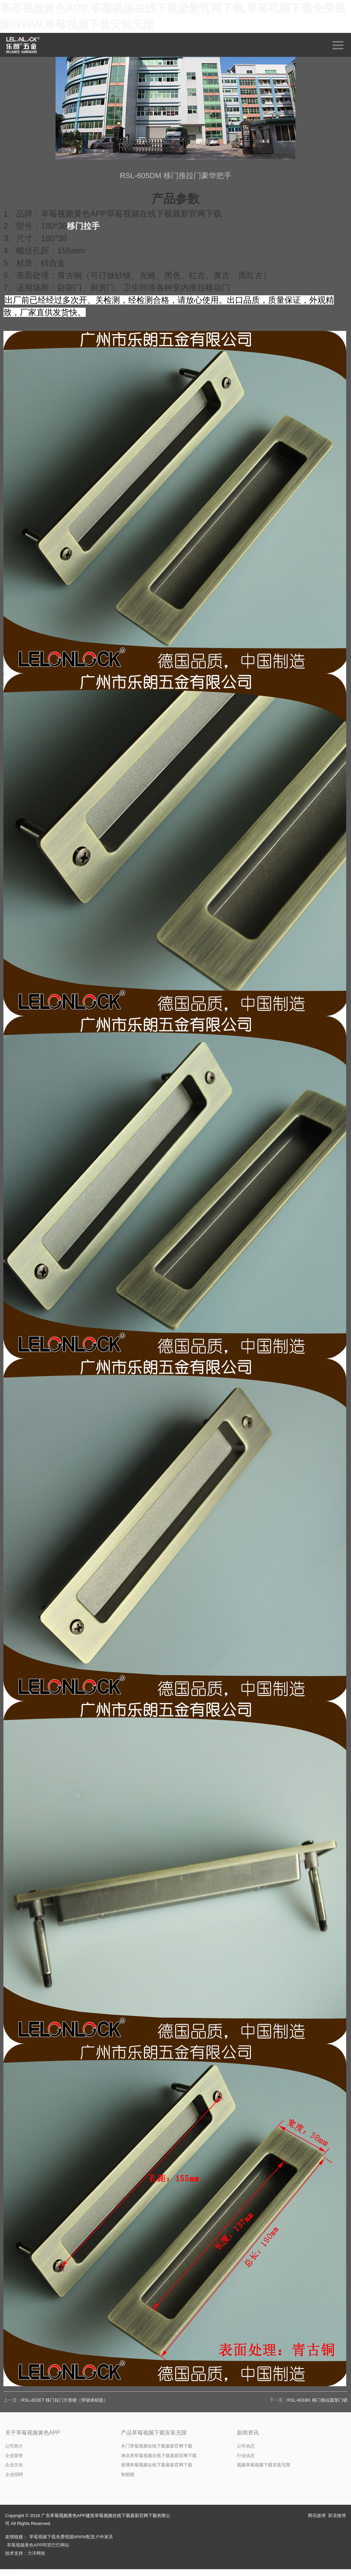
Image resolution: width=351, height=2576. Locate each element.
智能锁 (127, 2474)
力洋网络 (36, 2553)
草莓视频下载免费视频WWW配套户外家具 (71, 2536)
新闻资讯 (248, 2433)
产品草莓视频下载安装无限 (154, 2433)
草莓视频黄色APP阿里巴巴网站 (38, 2545)
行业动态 (246, 2455)
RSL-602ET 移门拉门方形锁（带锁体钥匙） (64, 2400)
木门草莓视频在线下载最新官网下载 (156, 2446)
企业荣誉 (14, 2455)
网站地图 (9, 2572)
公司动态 (246, 2446)
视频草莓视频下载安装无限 (263, 2464)
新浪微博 (337, 2515)
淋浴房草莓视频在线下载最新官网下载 (159, 2455)
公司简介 (14, 2446)
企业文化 (14, 2464)
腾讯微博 (317, 2515)
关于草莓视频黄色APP (32, 2433)
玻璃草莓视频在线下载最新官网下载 (156, 2464)
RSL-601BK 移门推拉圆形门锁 (317, 2400)
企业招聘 (14, 2474)
